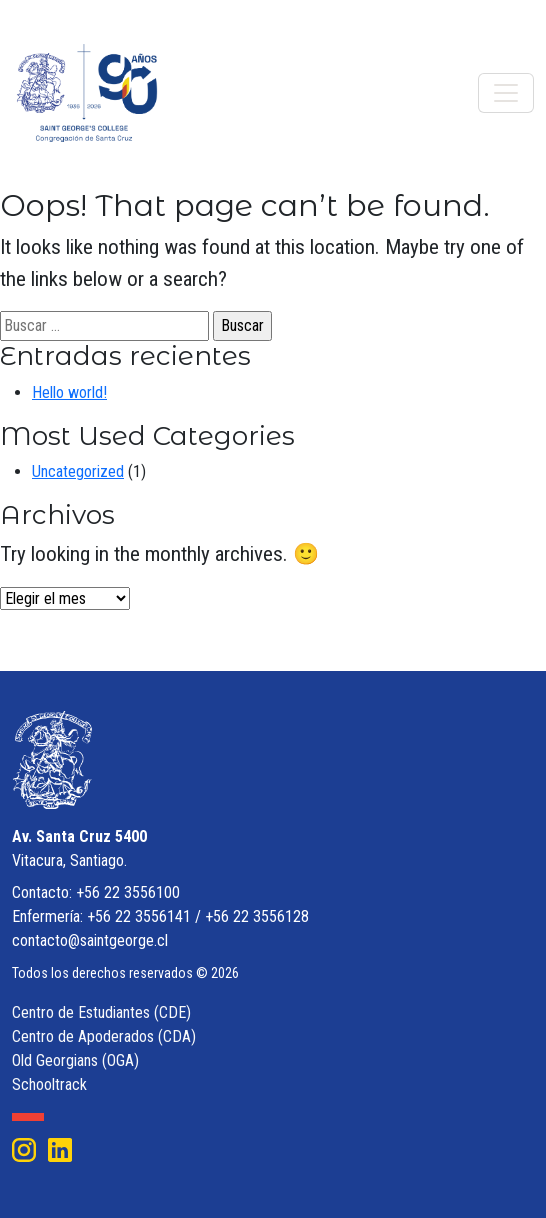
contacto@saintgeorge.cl (90, 940)
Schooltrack (49, 1084)
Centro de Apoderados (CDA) (104, 1036)
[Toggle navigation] (506, 93)
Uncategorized (78, 471)
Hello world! (69, 392)
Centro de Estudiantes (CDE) (101, 1012)
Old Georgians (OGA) (75, 1060)
